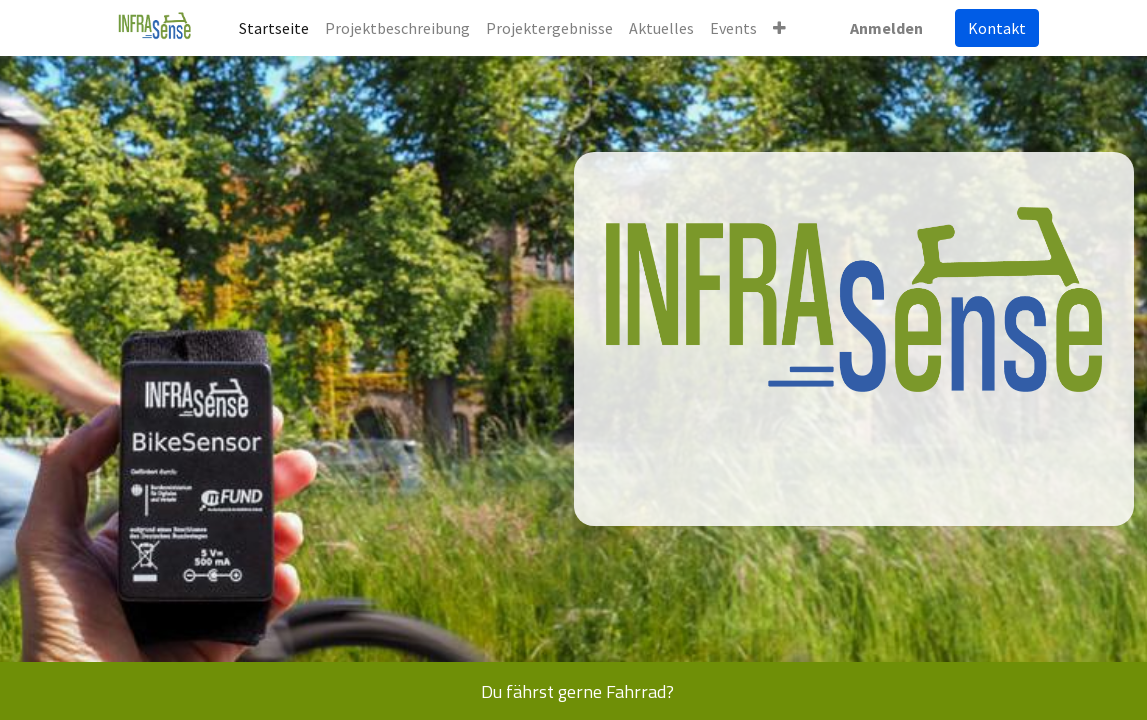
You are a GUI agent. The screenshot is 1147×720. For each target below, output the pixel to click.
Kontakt (997, 28)
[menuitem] (274, 28)
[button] (779, 28)
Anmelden (886, 28)
